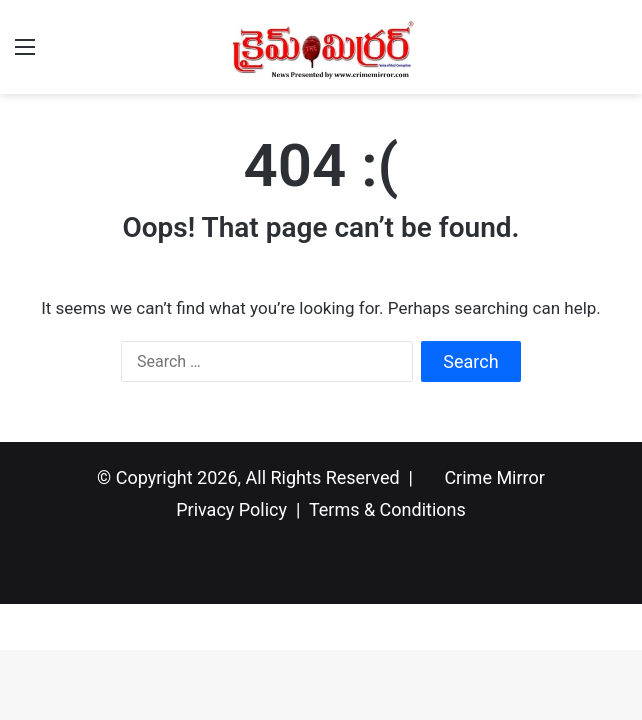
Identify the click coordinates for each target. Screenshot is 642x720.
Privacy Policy (231, 509)
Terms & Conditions (387, 509)
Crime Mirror (494, 477)
